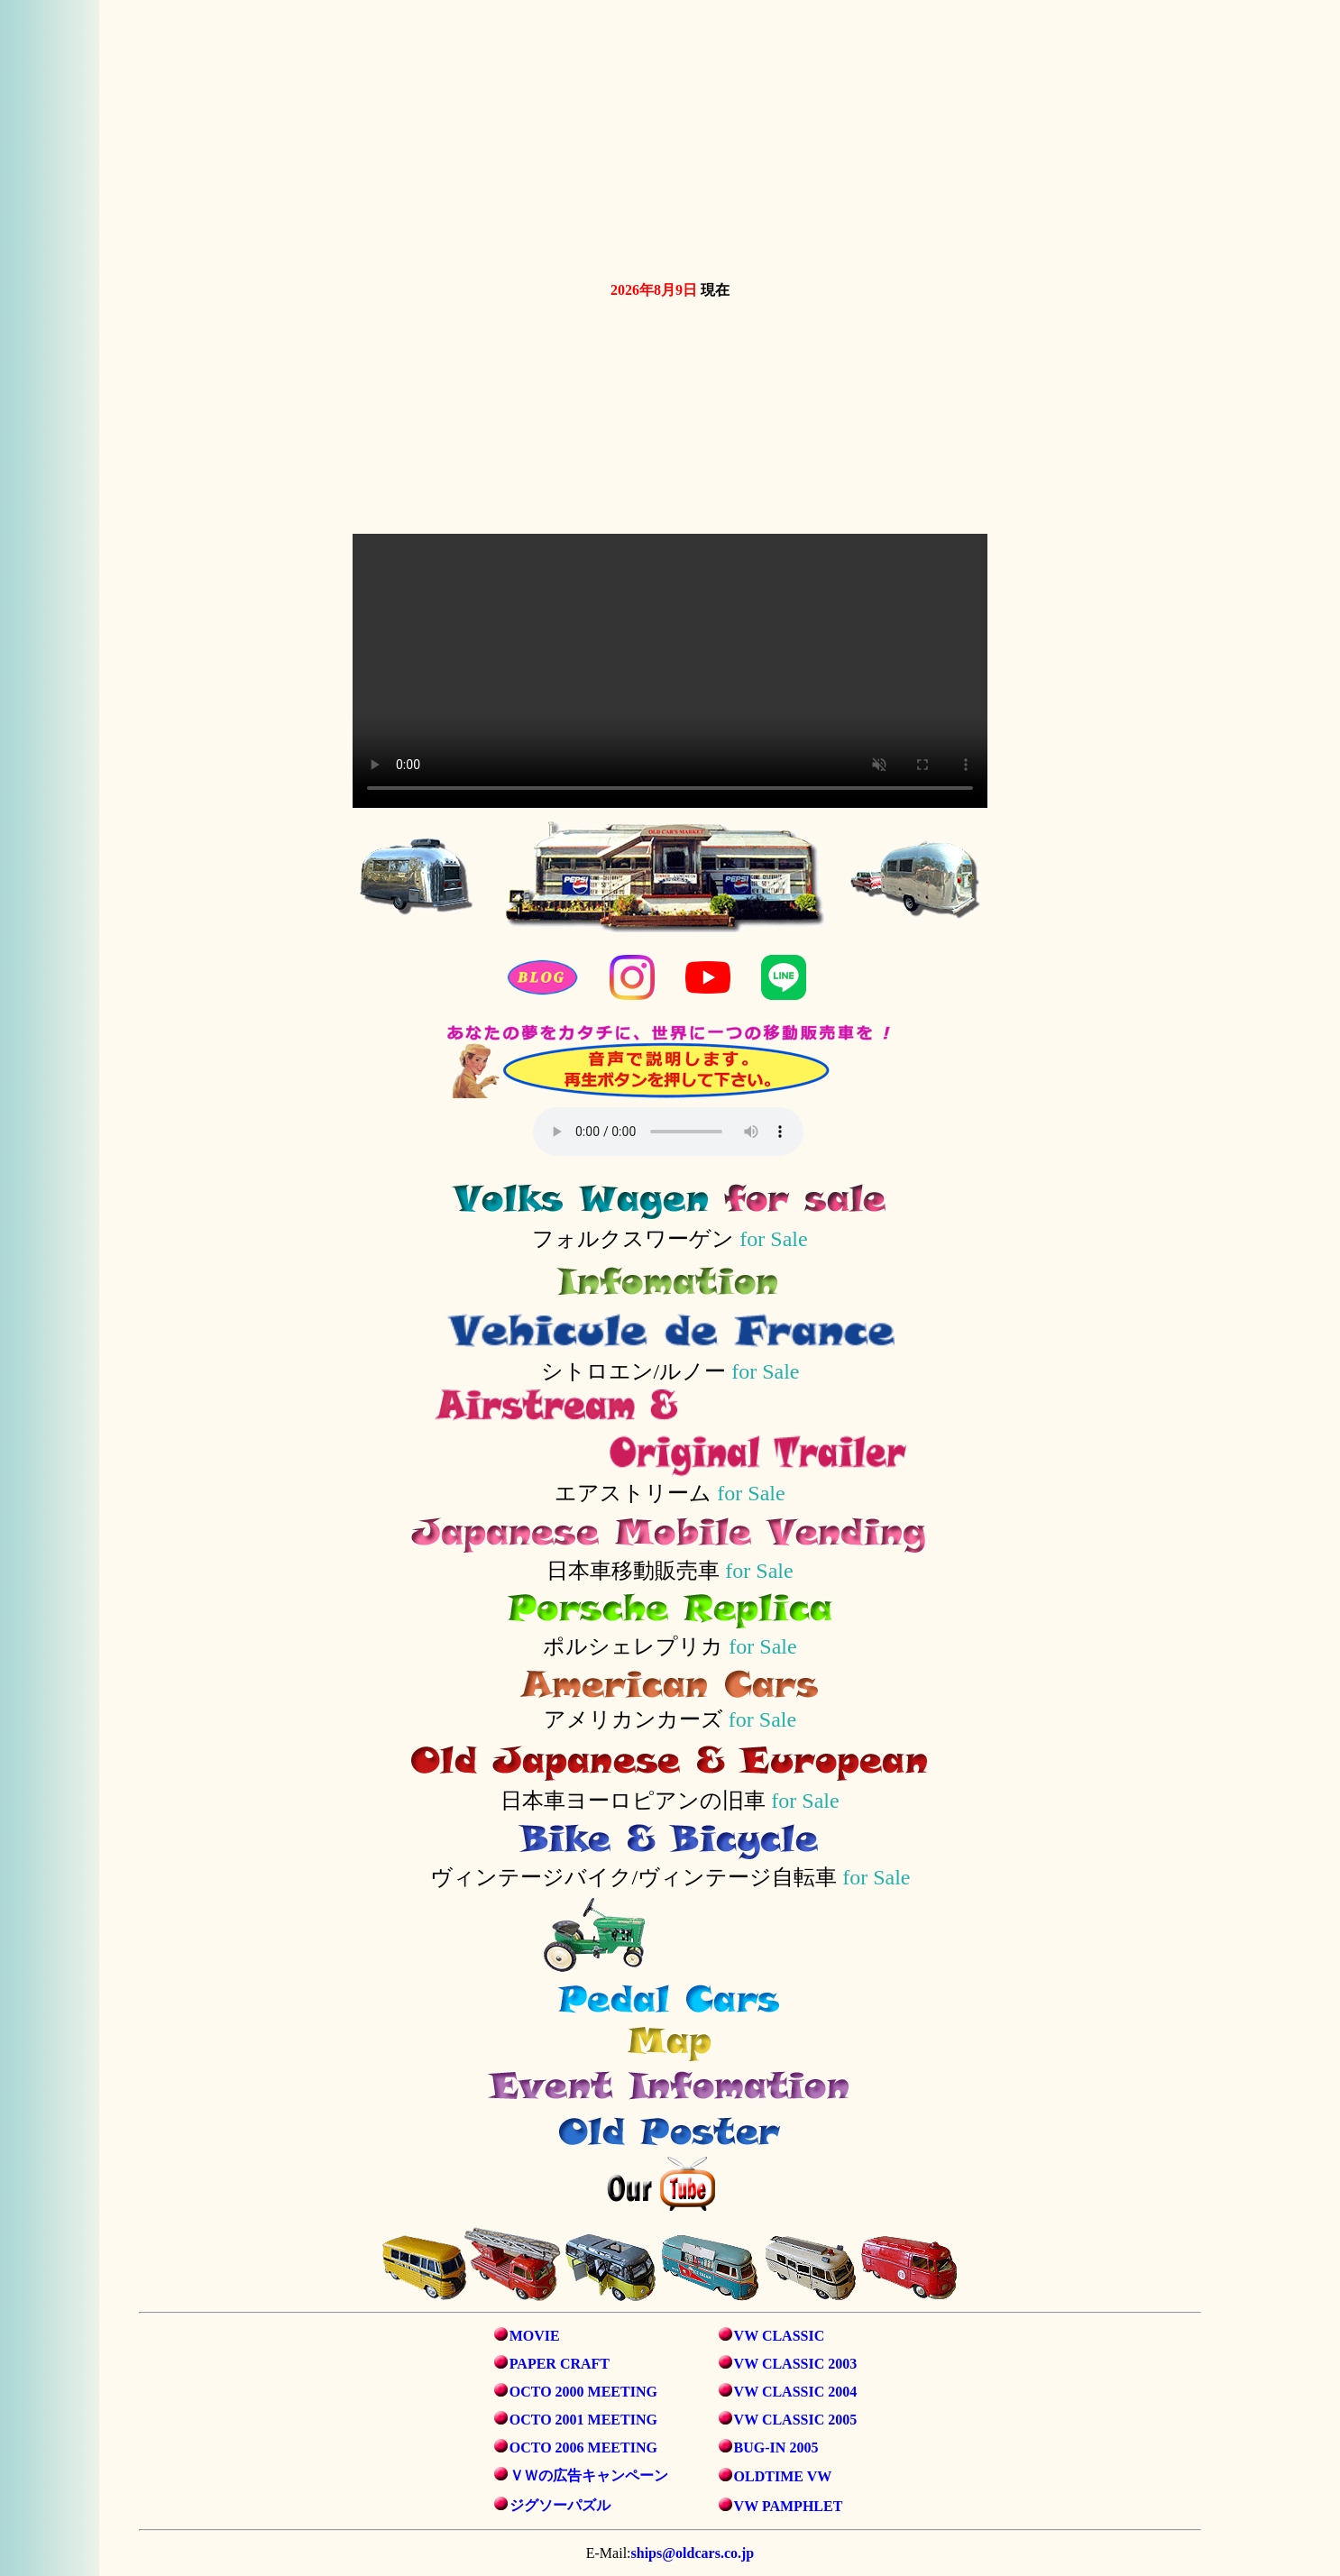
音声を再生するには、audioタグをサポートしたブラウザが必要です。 (668, 1131)
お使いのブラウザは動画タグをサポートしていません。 (670, 137)
